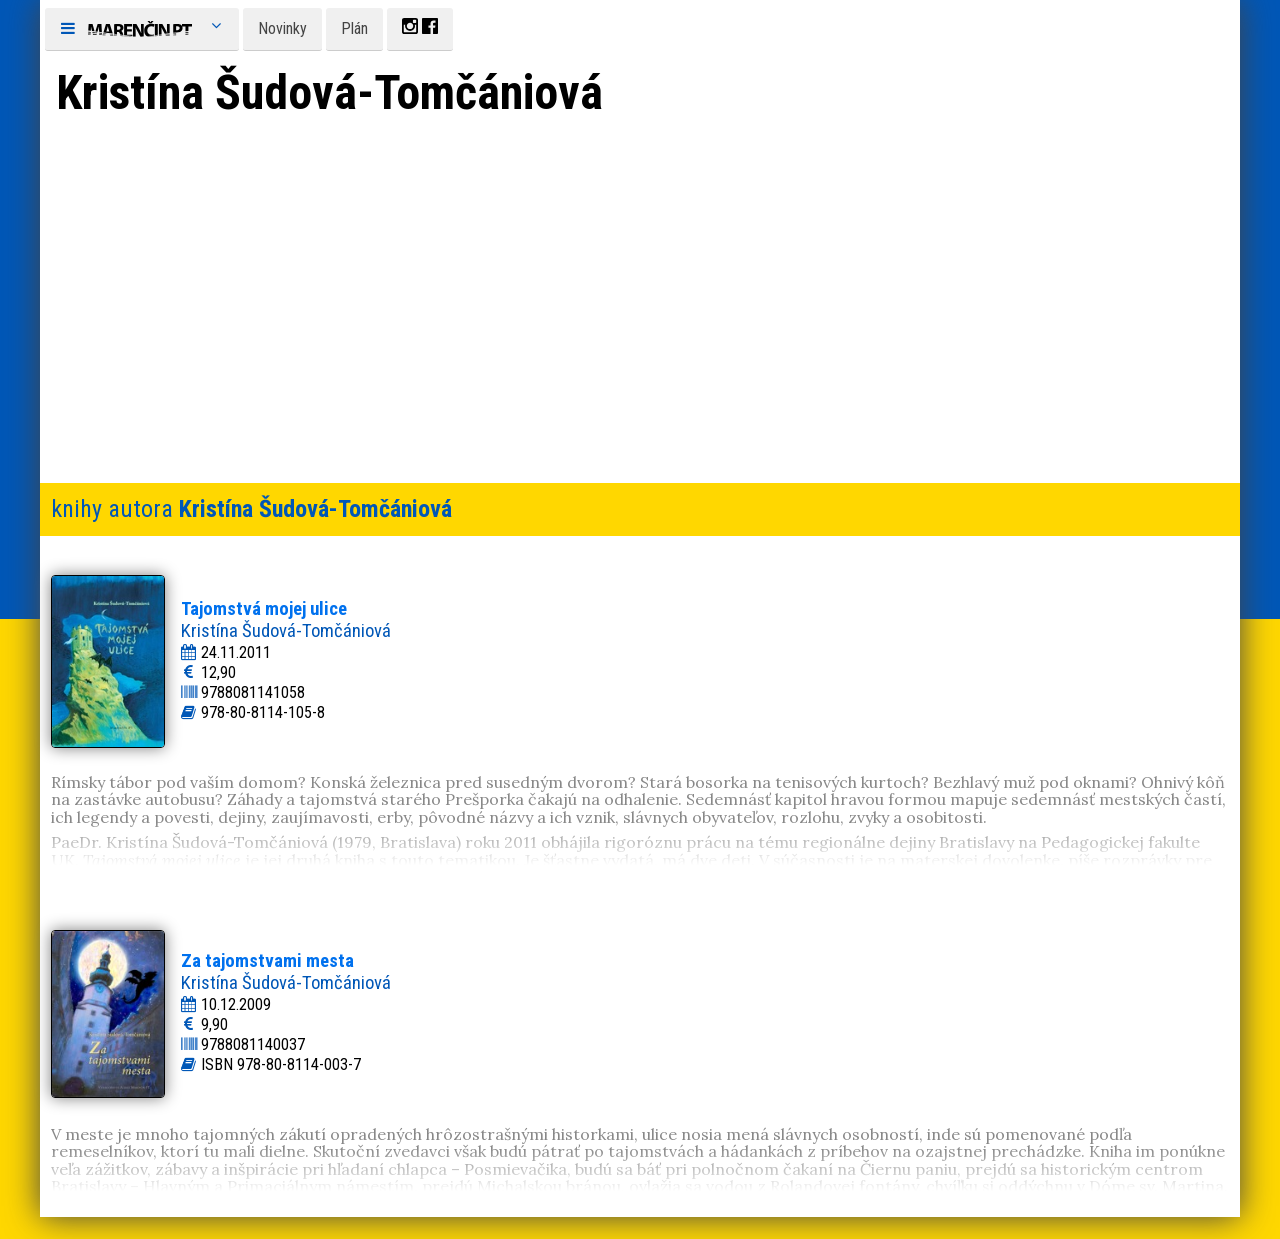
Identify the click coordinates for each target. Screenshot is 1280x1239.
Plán (354, 28)
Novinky (282, 28)
